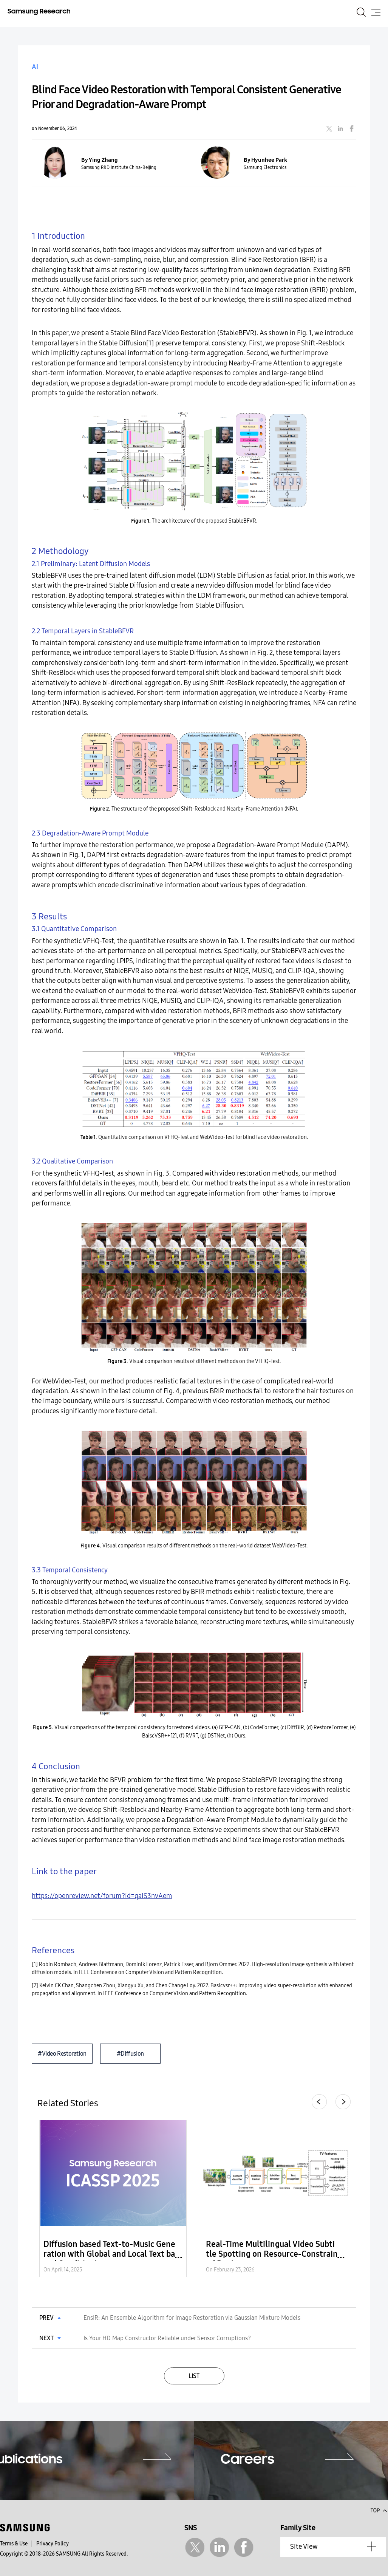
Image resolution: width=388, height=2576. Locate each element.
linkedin (340, 128)
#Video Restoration (62, 2053)
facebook (351, 128)
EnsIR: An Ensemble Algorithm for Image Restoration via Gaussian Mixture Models (191, 2317)
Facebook (243, 2547)
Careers (247, 2460)
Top (378, 2510)
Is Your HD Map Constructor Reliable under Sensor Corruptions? (167, 2338)
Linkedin (219, 2547)
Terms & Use (14, 2543)
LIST (194, 2376)
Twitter (194, 2547)
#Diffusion (130, 2053)
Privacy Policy (52, 2543)
